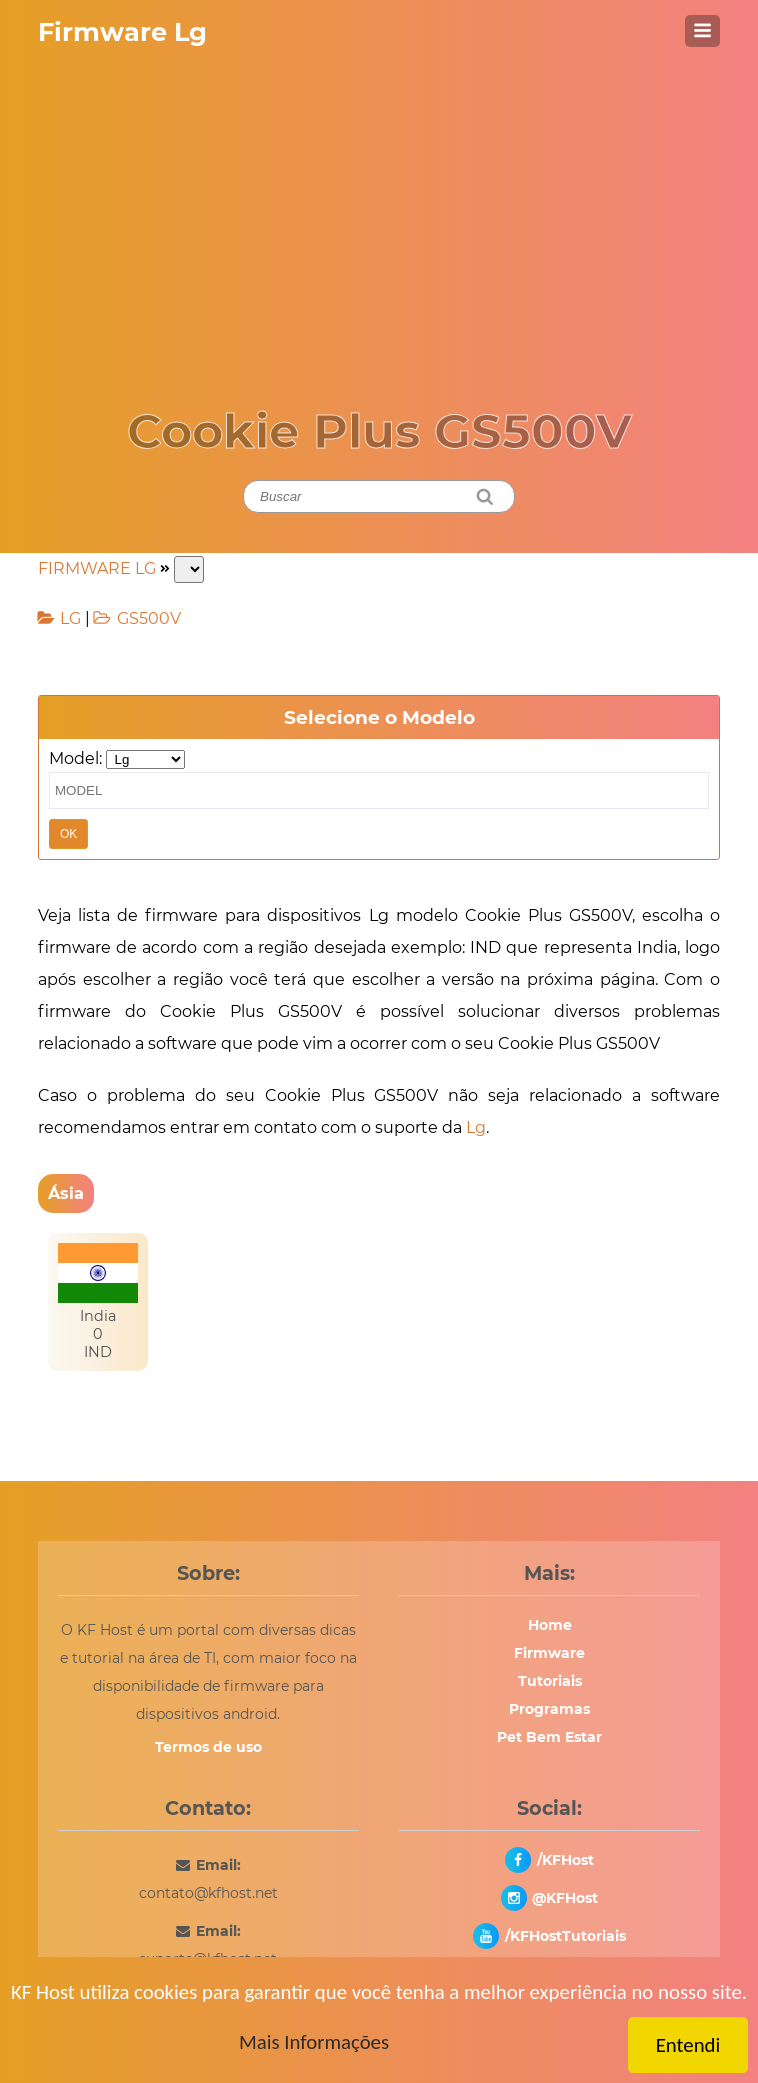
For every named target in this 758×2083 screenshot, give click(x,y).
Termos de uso (208, 1747)
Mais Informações (314, 2042)
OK (68, 834)
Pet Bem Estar (549, 1737)
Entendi (688, 2045)
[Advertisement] (379, 212)
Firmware (549, 1653)
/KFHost (565, 1860)
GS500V (149, 618)
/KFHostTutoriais (565, 1936)
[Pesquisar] (485, 496)
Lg (476, 1127)
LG (70, 618)
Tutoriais (550, 1681)
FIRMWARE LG (97, 568)
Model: (75, 758)
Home (550, 1625)
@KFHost (565, 1898)
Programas (549, 1709)
